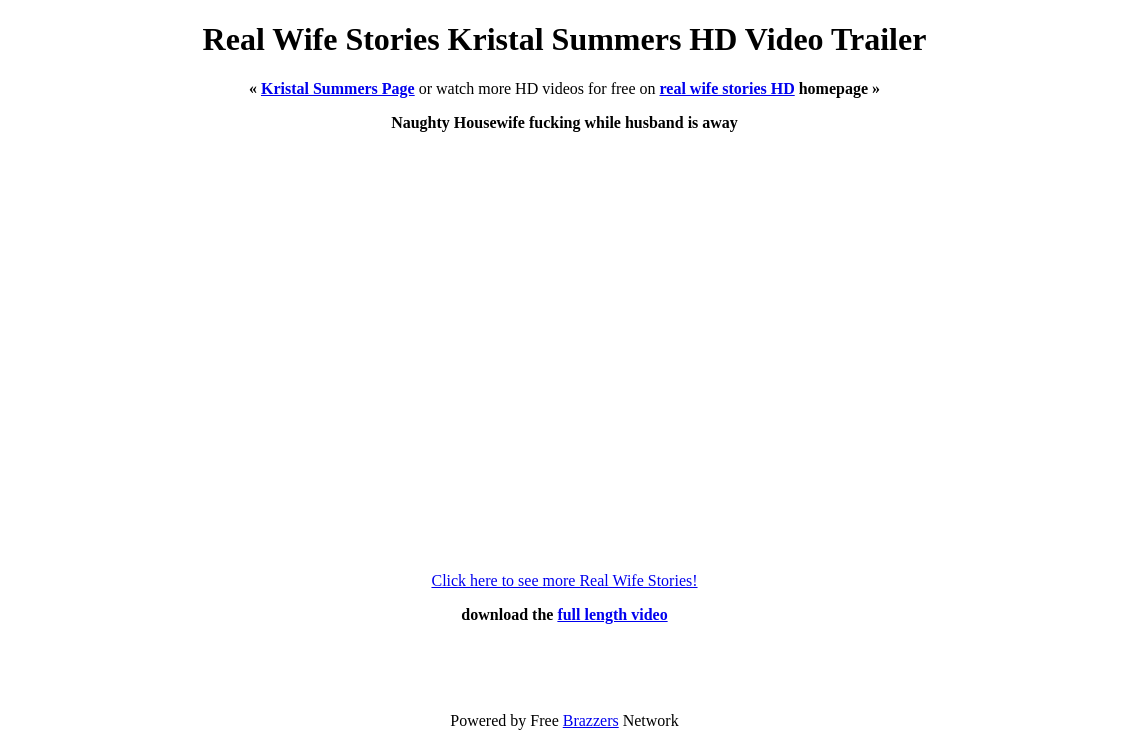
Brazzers (591, 720)
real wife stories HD (727, 88)
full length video (612, 614)
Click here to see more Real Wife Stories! (564, 580)
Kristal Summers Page (338, 88)
